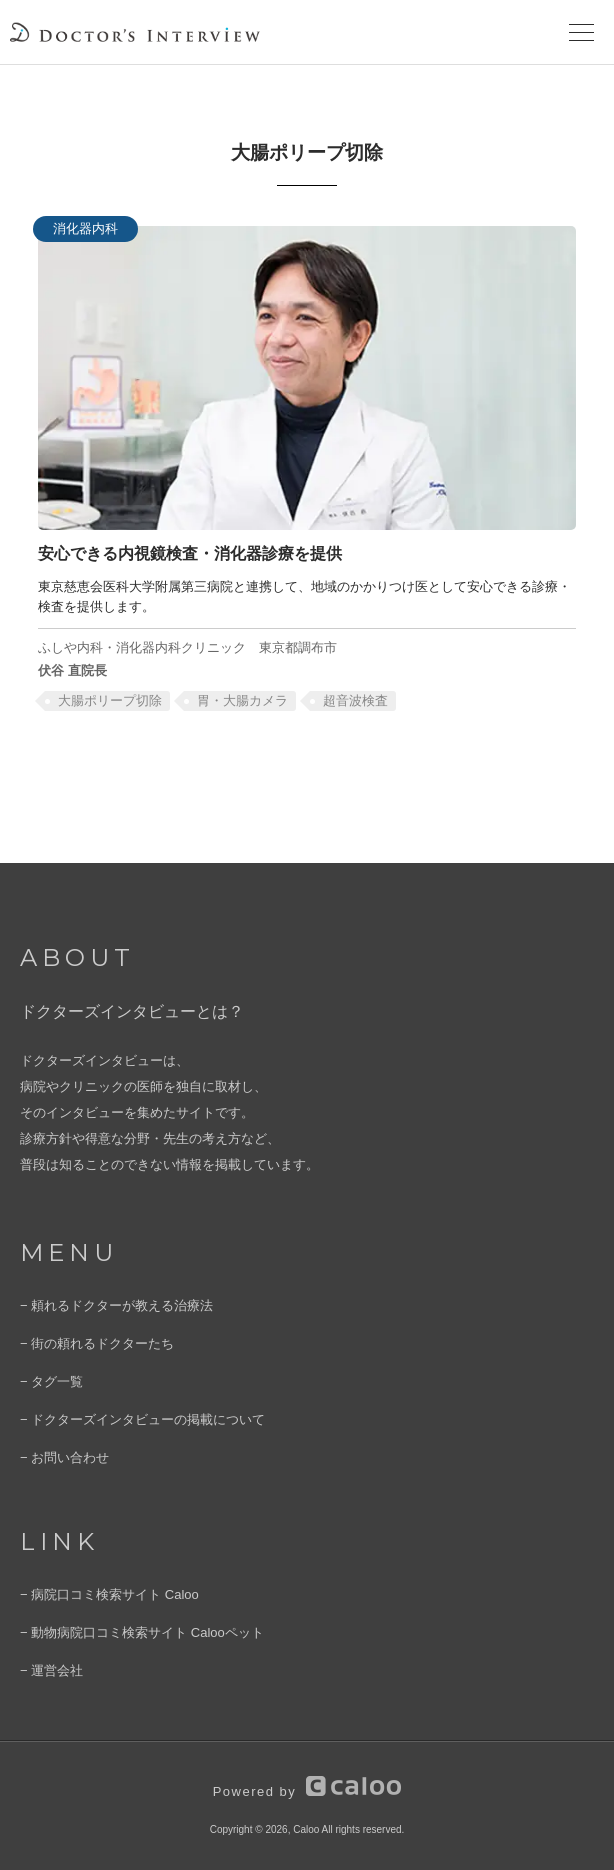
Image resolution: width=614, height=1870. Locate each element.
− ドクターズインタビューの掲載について (142, 1419)
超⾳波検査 (355, 700)
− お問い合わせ (64, 1457)
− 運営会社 (51, 1670)
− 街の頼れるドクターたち (97, 1343)
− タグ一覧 (51, 1381)
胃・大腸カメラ (242, 700)
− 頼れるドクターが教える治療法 (116, 1305)
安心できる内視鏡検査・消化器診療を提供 (190, 553)
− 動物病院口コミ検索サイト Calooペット (142, 1632)
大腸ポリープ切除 (110, 700)
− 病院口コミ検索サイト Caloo (109, 1594)
